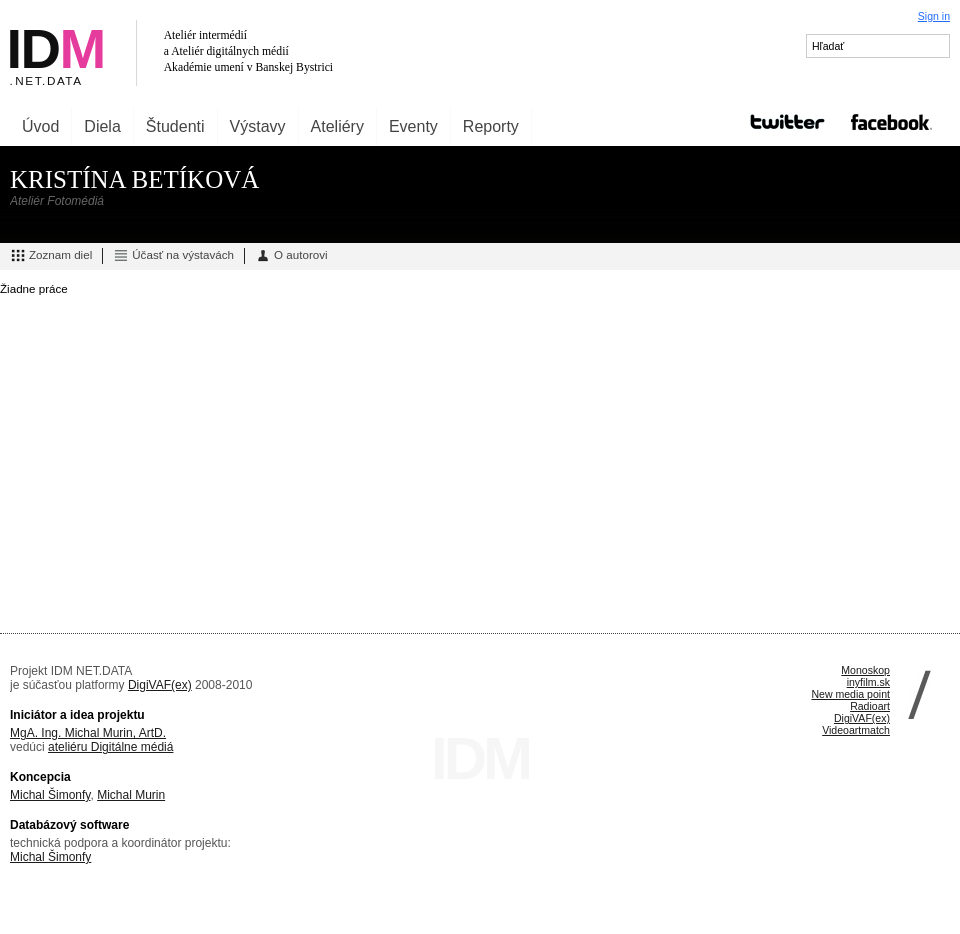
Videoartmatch (856, 730)
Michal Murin (131, 795)
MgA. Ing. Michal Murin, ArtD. (88, 733)
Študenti (175, 126)
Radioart (870, 706)
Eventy (413, 126)
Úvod (40, 126)
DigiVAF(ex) (160, 685)
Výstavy (258, 126)
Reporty (491, 126)
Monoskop (865, 670)
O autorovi (291, 256)
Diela (102, 126)
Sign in (934, 16)
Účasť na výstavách (173, 256)
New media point (850, 694)
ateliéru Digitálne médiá (110, 747)
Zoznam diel (51, 256)
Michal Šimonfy (50, 795)
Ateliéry (337, 126)
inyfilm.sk (868, 682)
